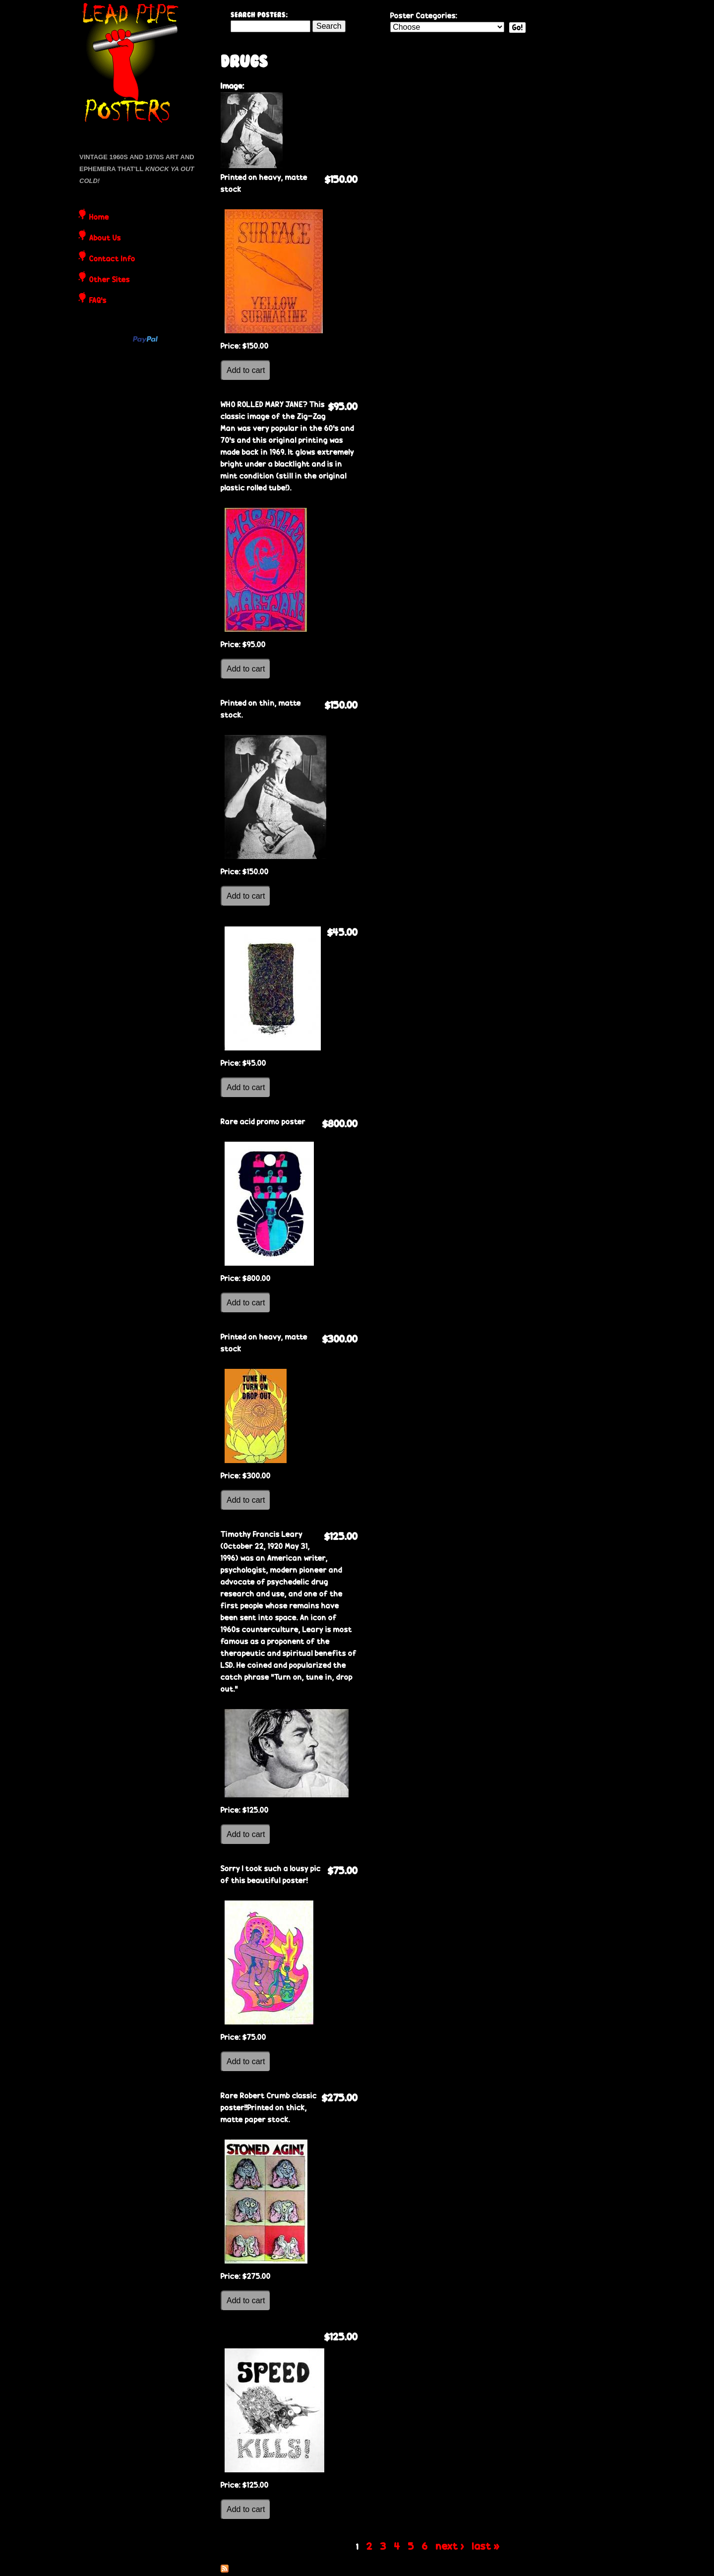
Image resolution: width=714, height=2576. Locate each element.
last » (486, 2546)
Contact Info (112, 259)
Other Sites (109, 280)
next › (450, 2546)
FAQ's (98, 301)
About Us (105, 238)
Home (99, 217)
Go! (517, 27)
